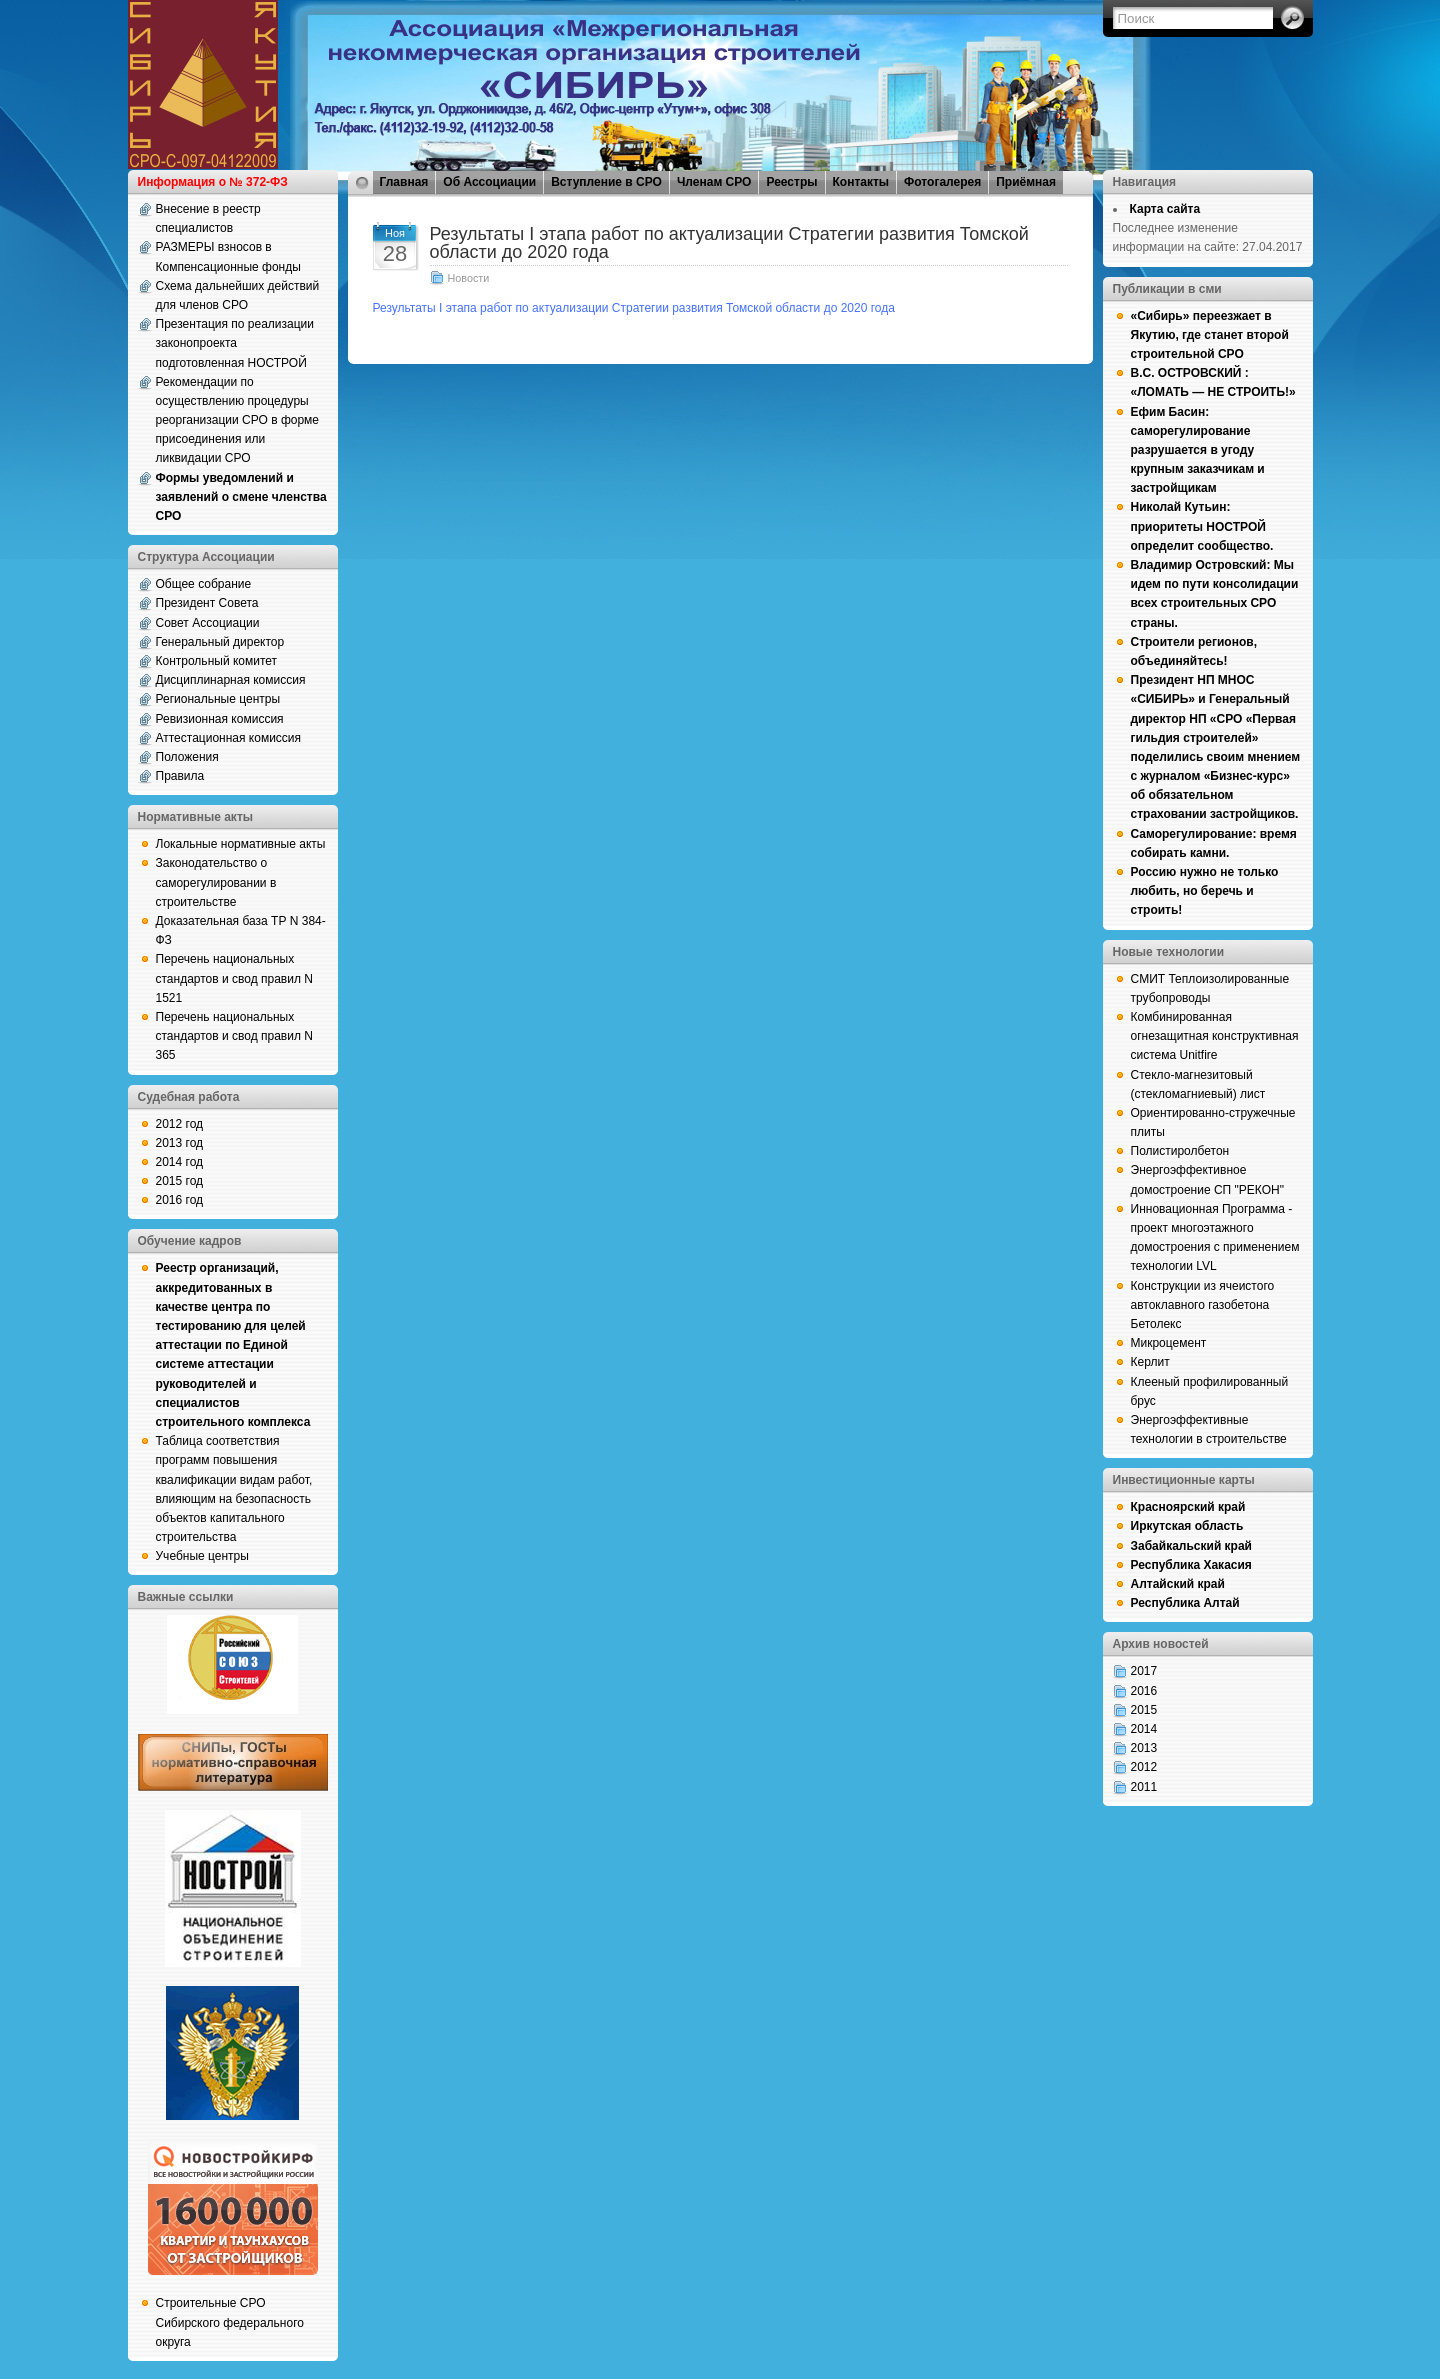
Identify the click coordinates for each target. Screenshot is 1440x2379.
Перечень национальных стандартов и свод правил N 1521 (234, 978)
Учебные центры (202, 1556)
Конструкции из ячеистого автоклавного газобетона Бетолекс (1203, 1305)
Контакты (861, 182)
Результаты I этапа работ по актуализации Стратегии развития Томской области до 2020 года (729, 243)
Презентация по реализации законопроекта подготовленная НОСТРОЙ (235, 343)
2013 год (180, 1143)
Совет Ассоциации (208, 623)
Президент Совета (207, 603)
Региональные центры (218, 699)
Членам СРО (714, 182)
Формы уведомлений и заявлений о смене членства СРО (241, 497)
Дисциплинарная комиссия (231, 680)
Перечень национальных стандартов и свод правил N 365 (234, 1036)
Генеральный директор (220, 642)
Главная (404, 182)
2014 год (180, 1162)
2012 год (180, 1124)
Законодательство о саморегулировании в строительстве (216, 882)
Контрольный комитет (217, 661)
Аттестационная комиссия (229, 738)
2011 (1144, 1787)
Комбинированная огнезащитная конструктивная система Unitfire (1215, 1036)
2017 (1144, 1671)
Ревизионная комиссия (220, 719)
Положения (187, 757)
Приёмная (1026, 182)
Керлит (1150, 1362)
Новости (469, 278)
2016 (1144, 1691)
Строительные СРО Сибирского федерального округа (230, 2322)
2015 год (180, 1181)
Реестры (791, 182)
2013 (1144, 1748)
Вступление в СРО (606, 182)
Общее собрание (204, 584)
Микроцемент (1169, 1343)
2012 (1144, 1767)
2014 (1144, 1729)
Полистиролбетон (1180, 1151)
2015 (1144, 1710)
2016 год (180, 1200)
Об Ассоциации (489, 182)
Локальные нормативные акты (241, 844)
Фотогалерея (942, 182)
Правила (180, 776)
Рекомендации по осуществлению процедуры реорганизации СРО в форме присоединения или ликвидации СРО (238, 420)
